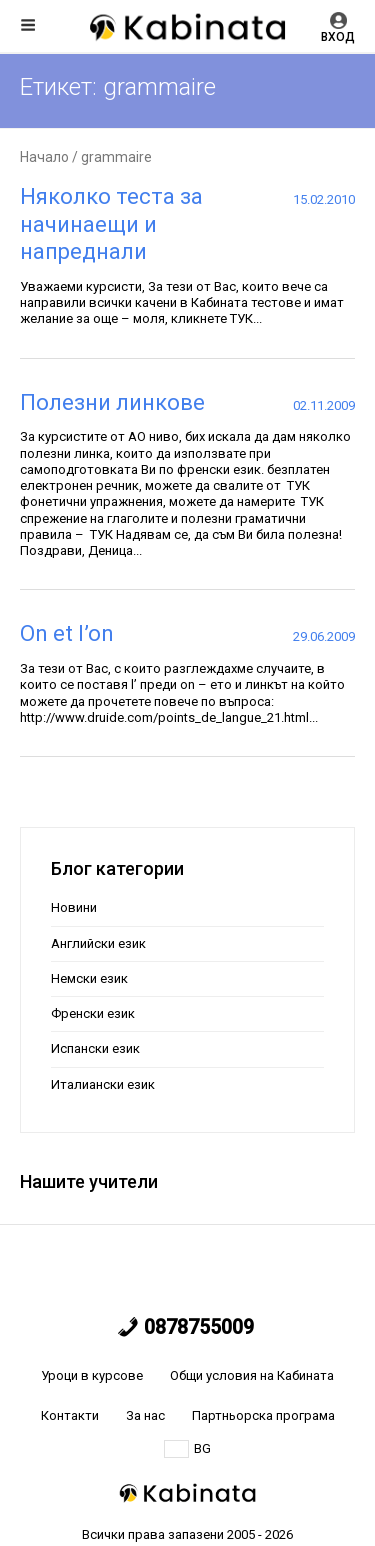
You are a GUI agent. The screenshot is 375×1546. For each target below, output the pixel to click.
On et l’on (67, 633)
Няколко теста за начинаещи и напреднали (111, 224)
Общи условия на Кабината (252, 1375)
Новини (74, 907)
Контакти (70, 1415)
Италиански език (103, 1084)
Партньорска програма (263, 1415)
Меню (28, 25)
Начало (44, 157)
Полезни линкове (112, 402)
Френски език (93, 1013)
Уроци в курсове (92, 1375)
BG (187, 1449)
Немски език (89, 978)
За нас (145, 1415)
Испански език (95, 1048)
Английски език (98, 943)
